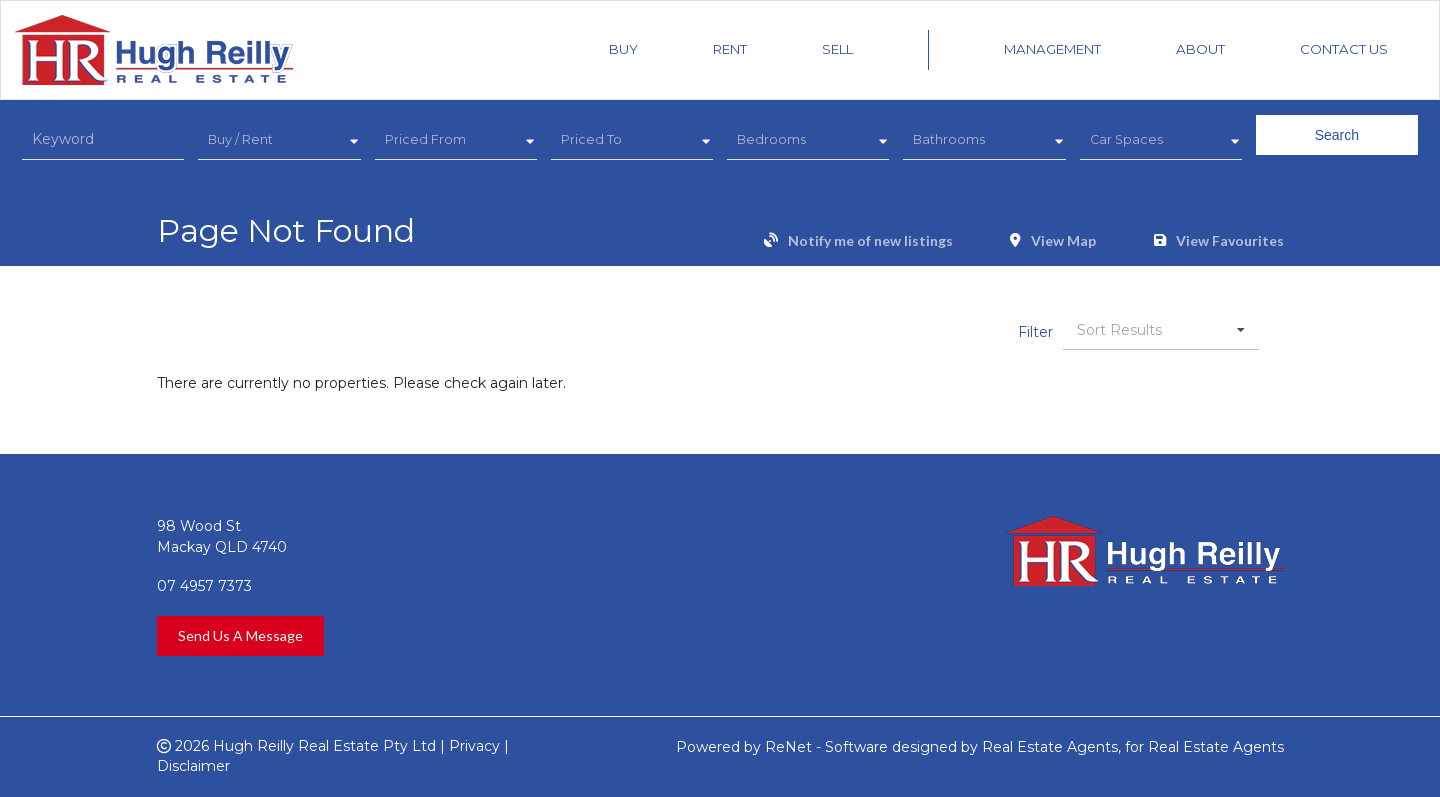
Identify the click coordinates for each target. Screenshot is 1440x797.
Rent (730, 49)
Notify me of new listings (870, 241)
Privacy (474, 746)
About (1200, 49)
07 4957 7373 (204, 586)
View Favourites (1230, 241)
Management (1052, 49)
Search (1337, 135)
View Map (1063, 241)
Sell (837, 49)
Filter (1035, 332)
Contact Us (1344, 49)
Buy (623, 49)
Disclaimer (193, 766)
